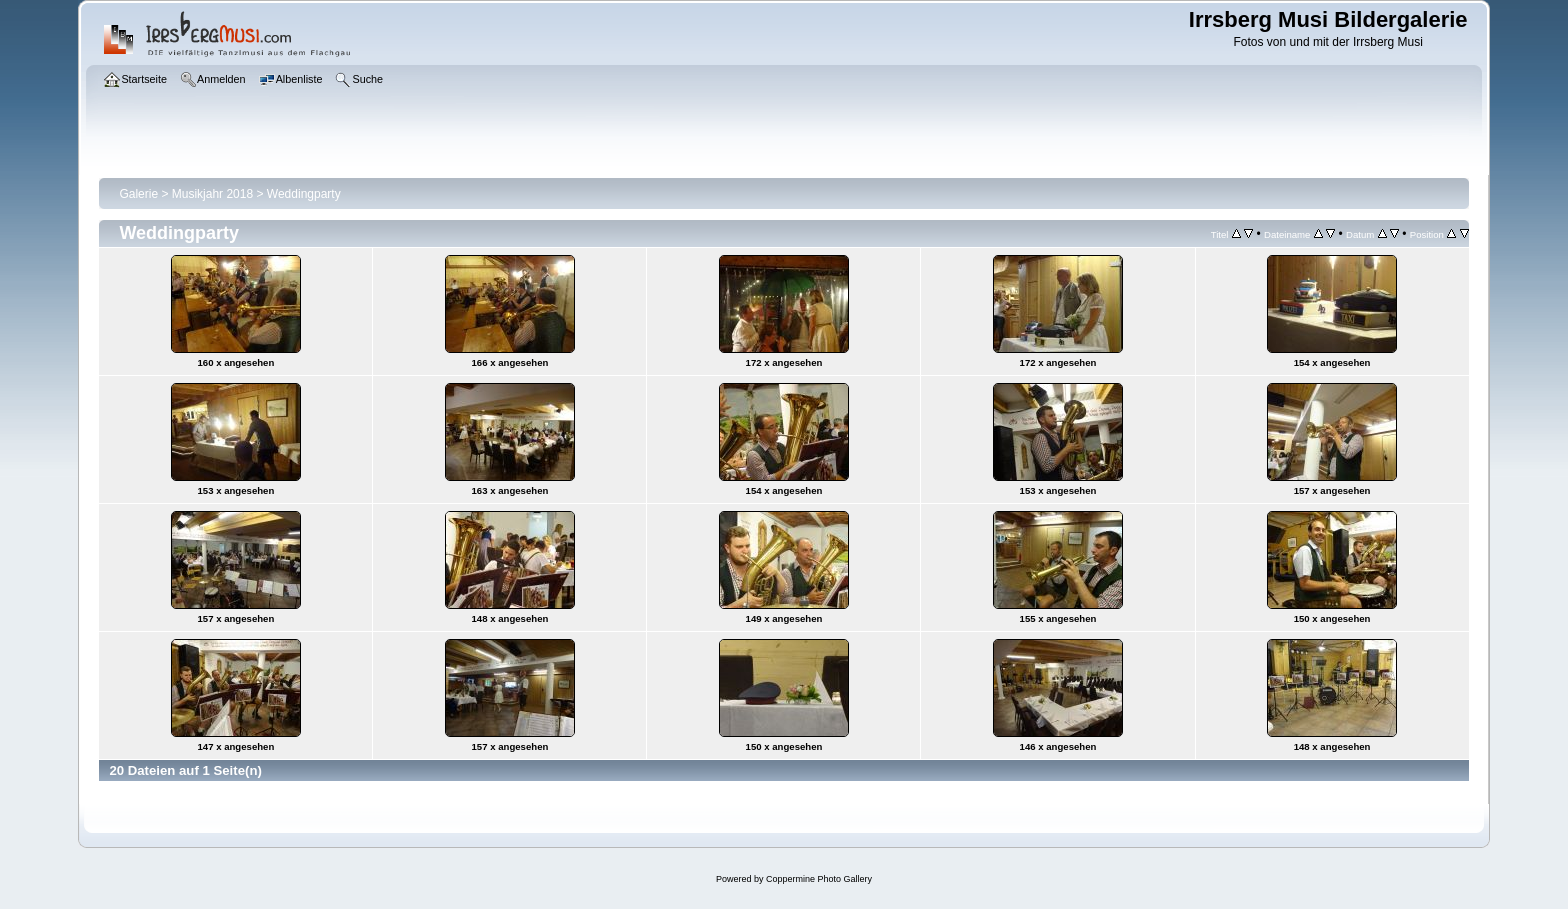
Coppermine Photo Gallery (819, 879)
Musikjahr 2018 (212, 194)
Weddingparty (304, 194)
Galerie (138, 194)
